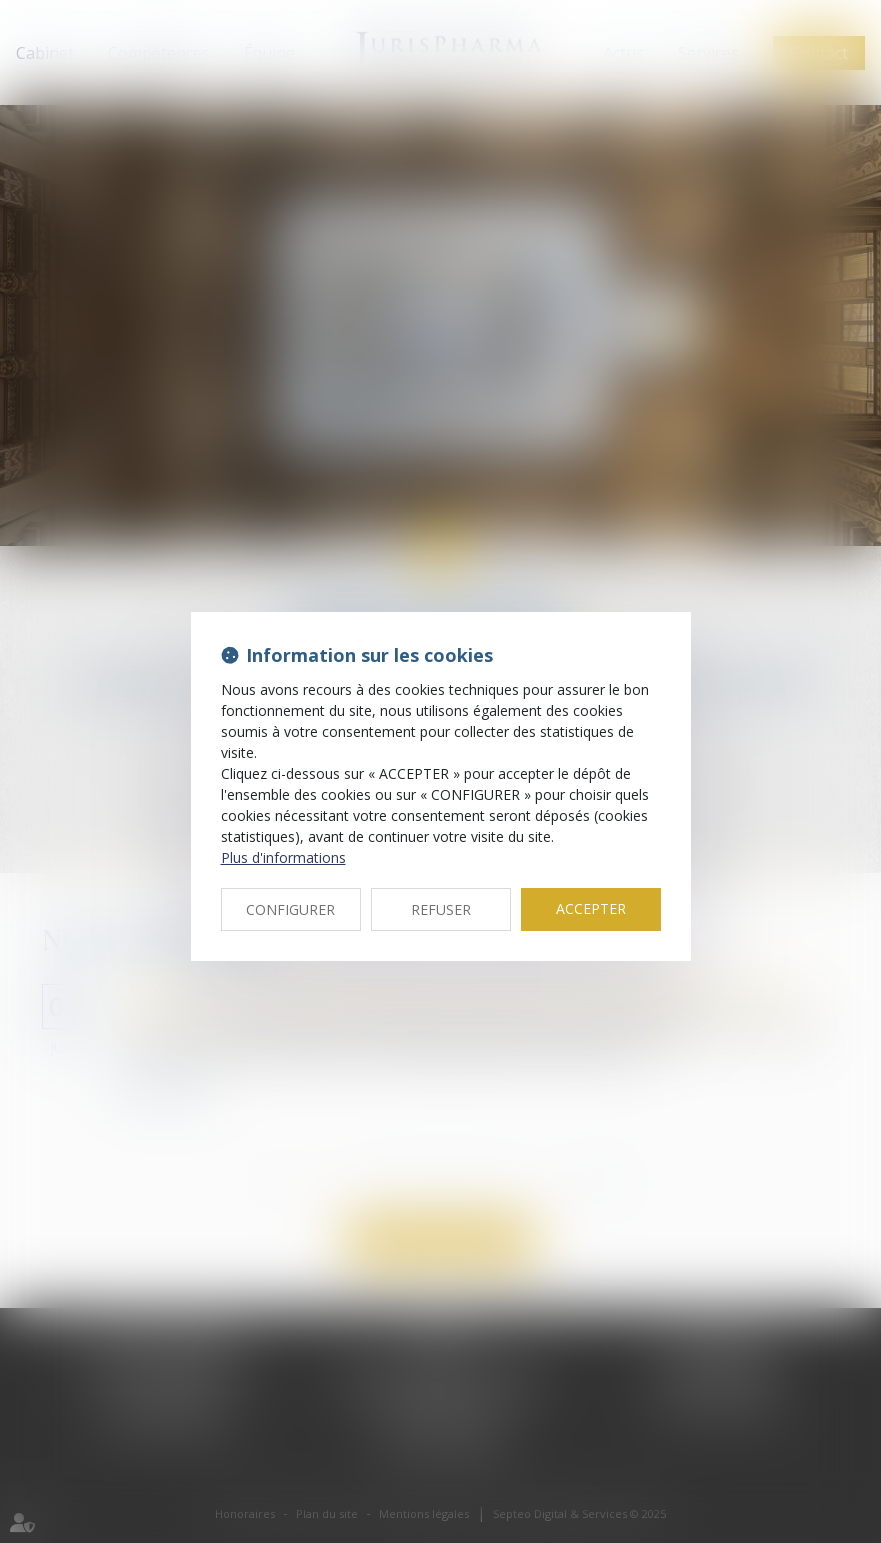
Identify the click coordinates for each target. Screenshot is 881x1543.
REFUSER (441, 909)
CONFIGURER (290, 909)
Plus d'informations (283, 857)
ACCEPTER (591, 908)
